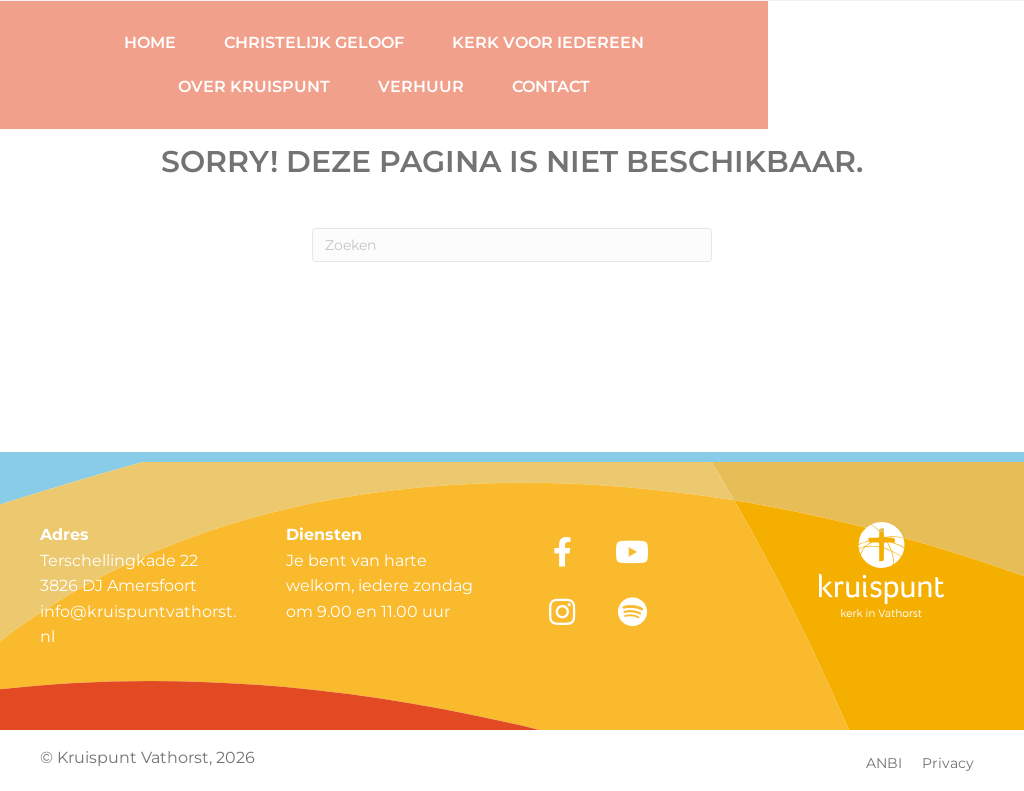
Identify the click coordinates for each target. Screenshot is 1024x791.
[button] (562, 552)
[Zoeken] (512, 245)
